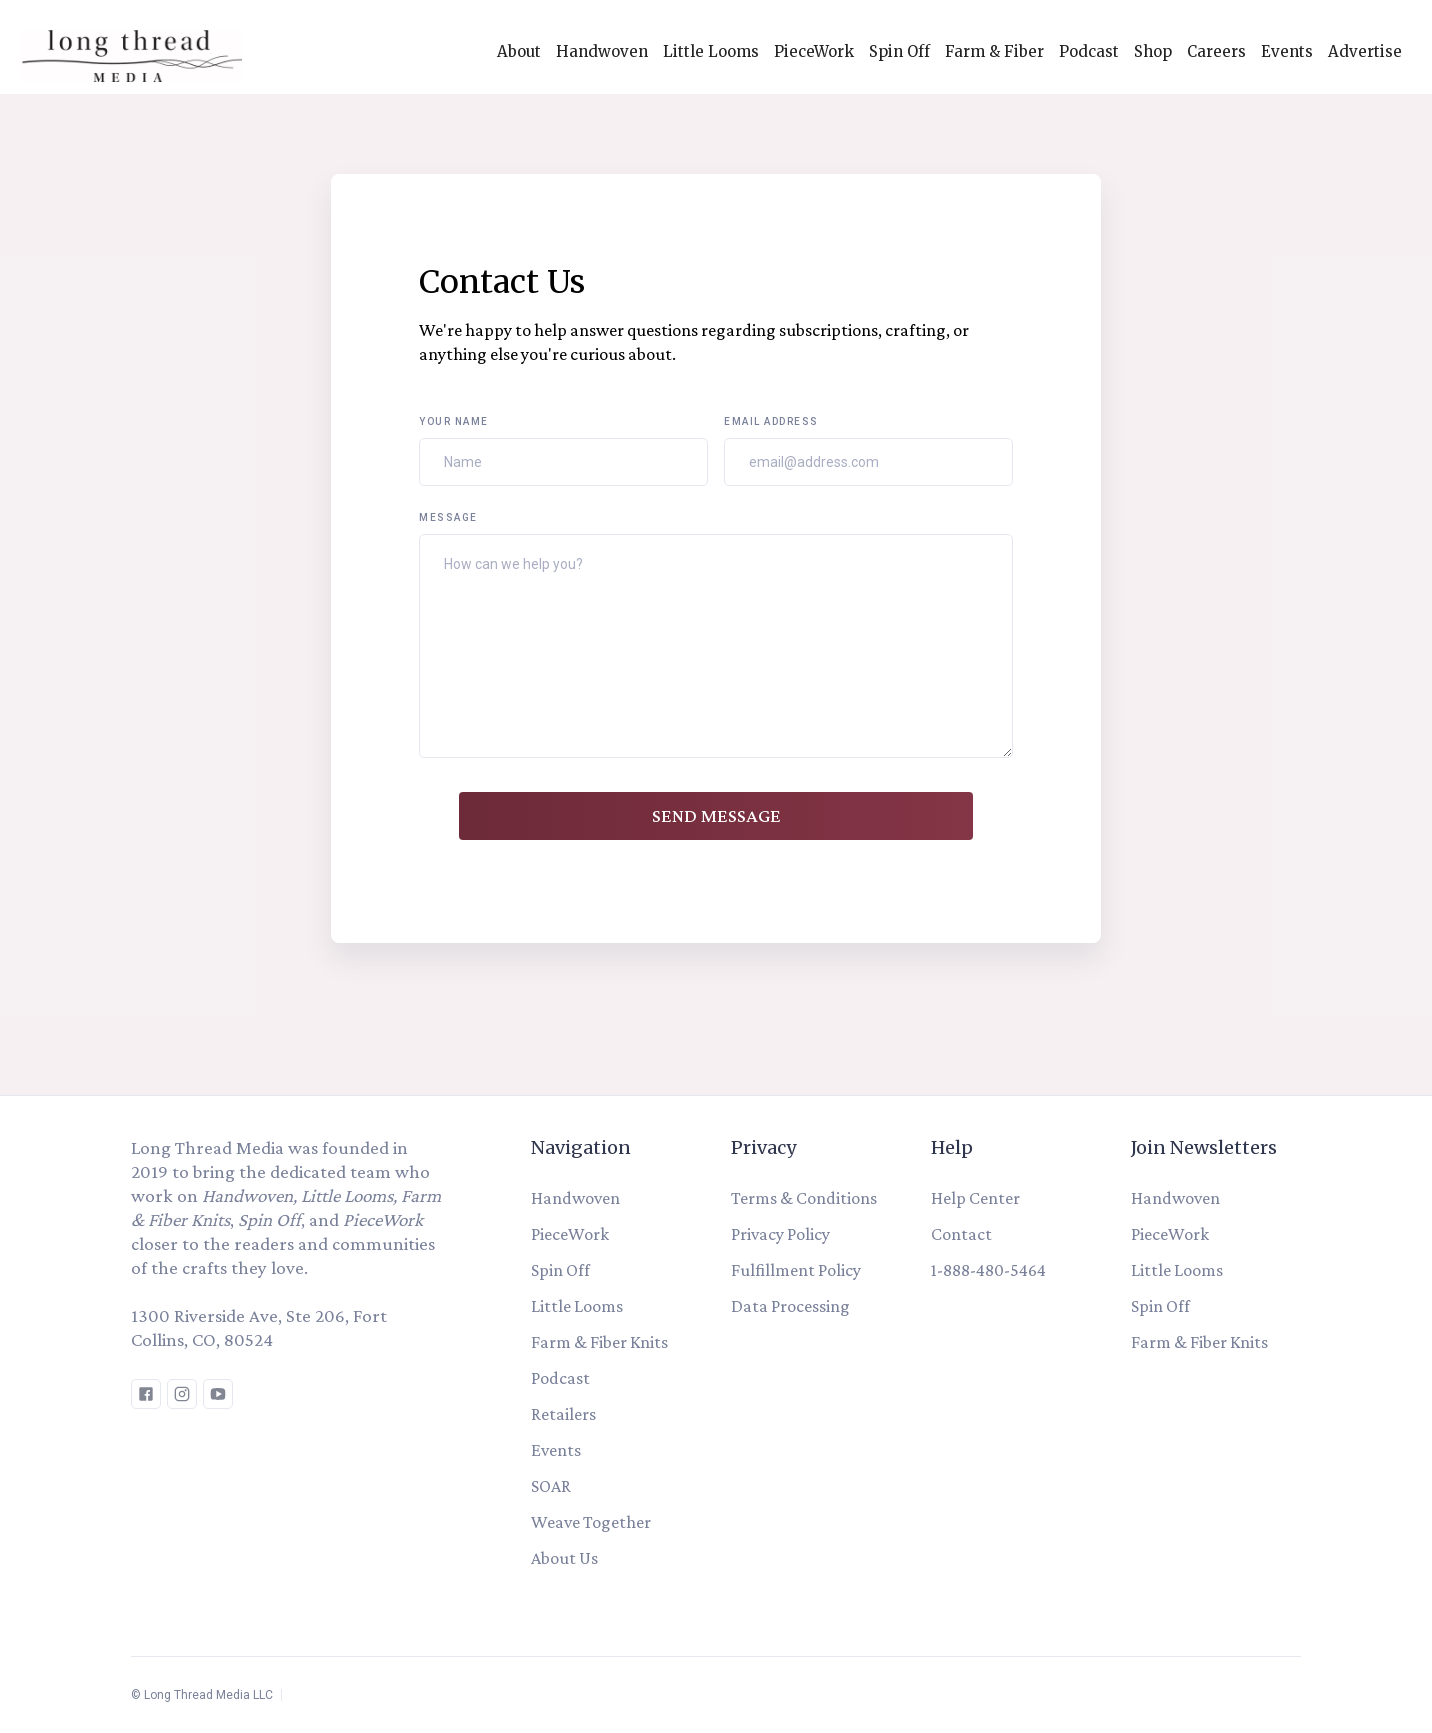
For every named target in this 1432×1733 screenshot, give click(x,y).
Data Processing (790, 1306)
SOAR (551, 1486)
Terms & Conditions (804, 1198)
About (519, 51)
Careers (1216, 51)
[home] (121, 51)
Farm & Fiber (994, 51)
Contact (961, 1234)
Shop (1153, 51)
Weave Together (591, 1522)
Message (448, 517)
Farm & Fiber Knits (599, 1342)
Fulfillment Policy (796, 1270)
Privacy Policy (780, 1234)
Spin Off (899, 51)
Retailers (563, 1414)
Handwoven (602, 51)
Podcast (1089, 51)
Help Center (975, 1198)
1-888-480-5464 (988, 1270)
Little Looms (711, 51)
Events (1287, 51)
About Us (564, 1558)
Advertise (1365, 51)
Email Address (771, 421)
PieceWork (814, 51)
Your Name (454, 421)
